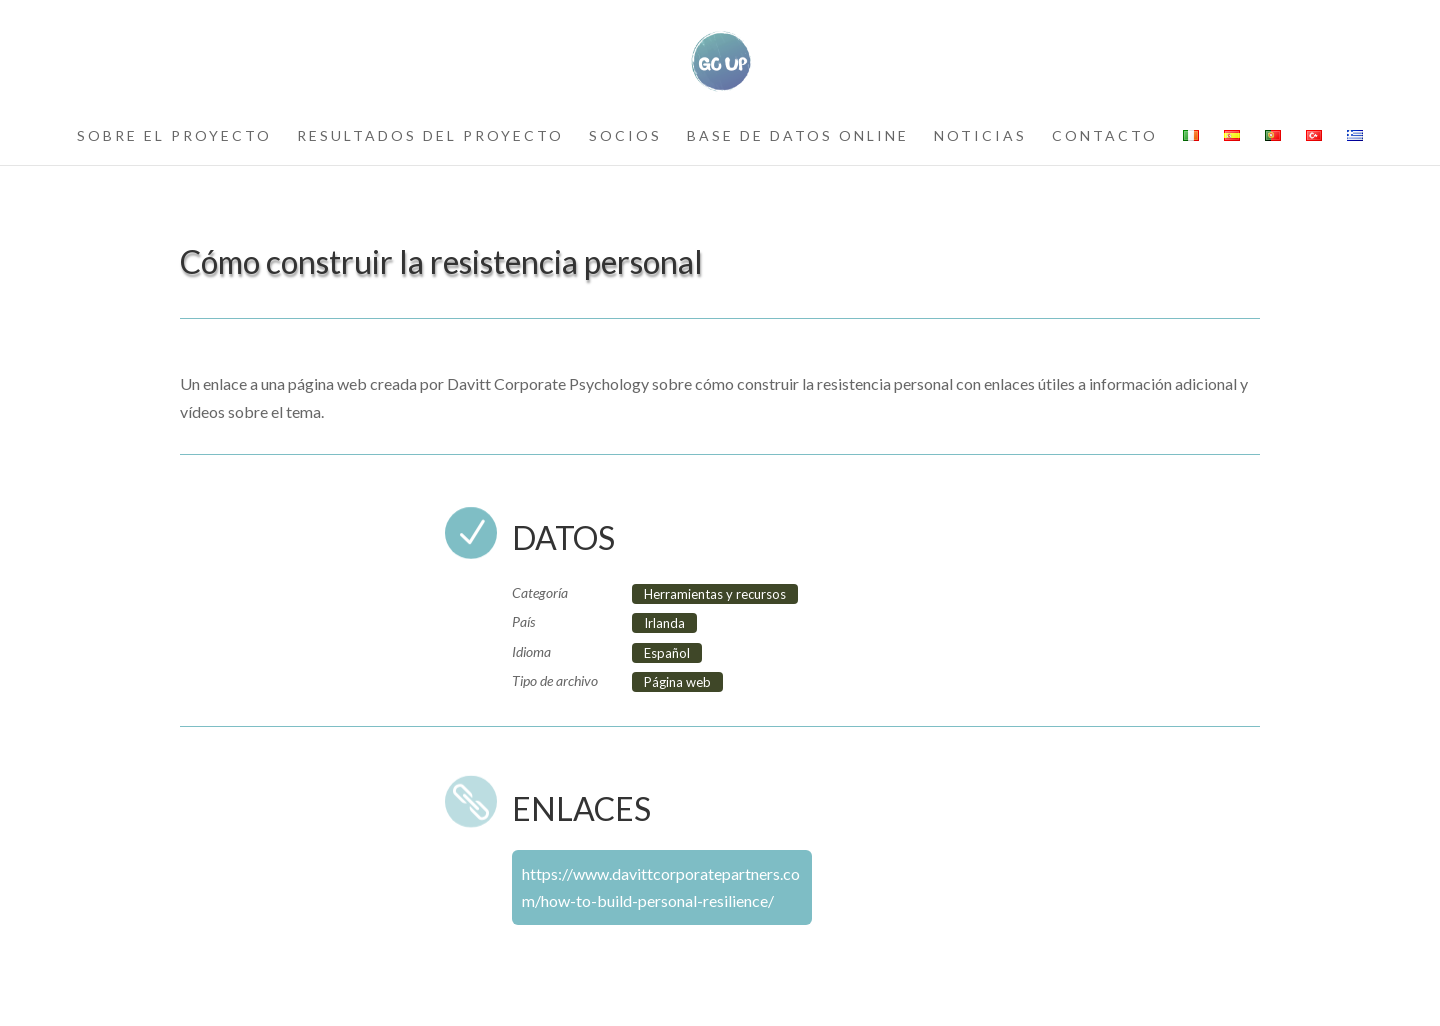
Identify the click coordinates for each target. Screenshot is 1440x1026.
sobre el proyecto (174, 136)
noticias (980, 136)
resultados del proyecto (430, 136)
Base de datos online (798, 136)
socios (625, 136)
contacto (1105, 136)
